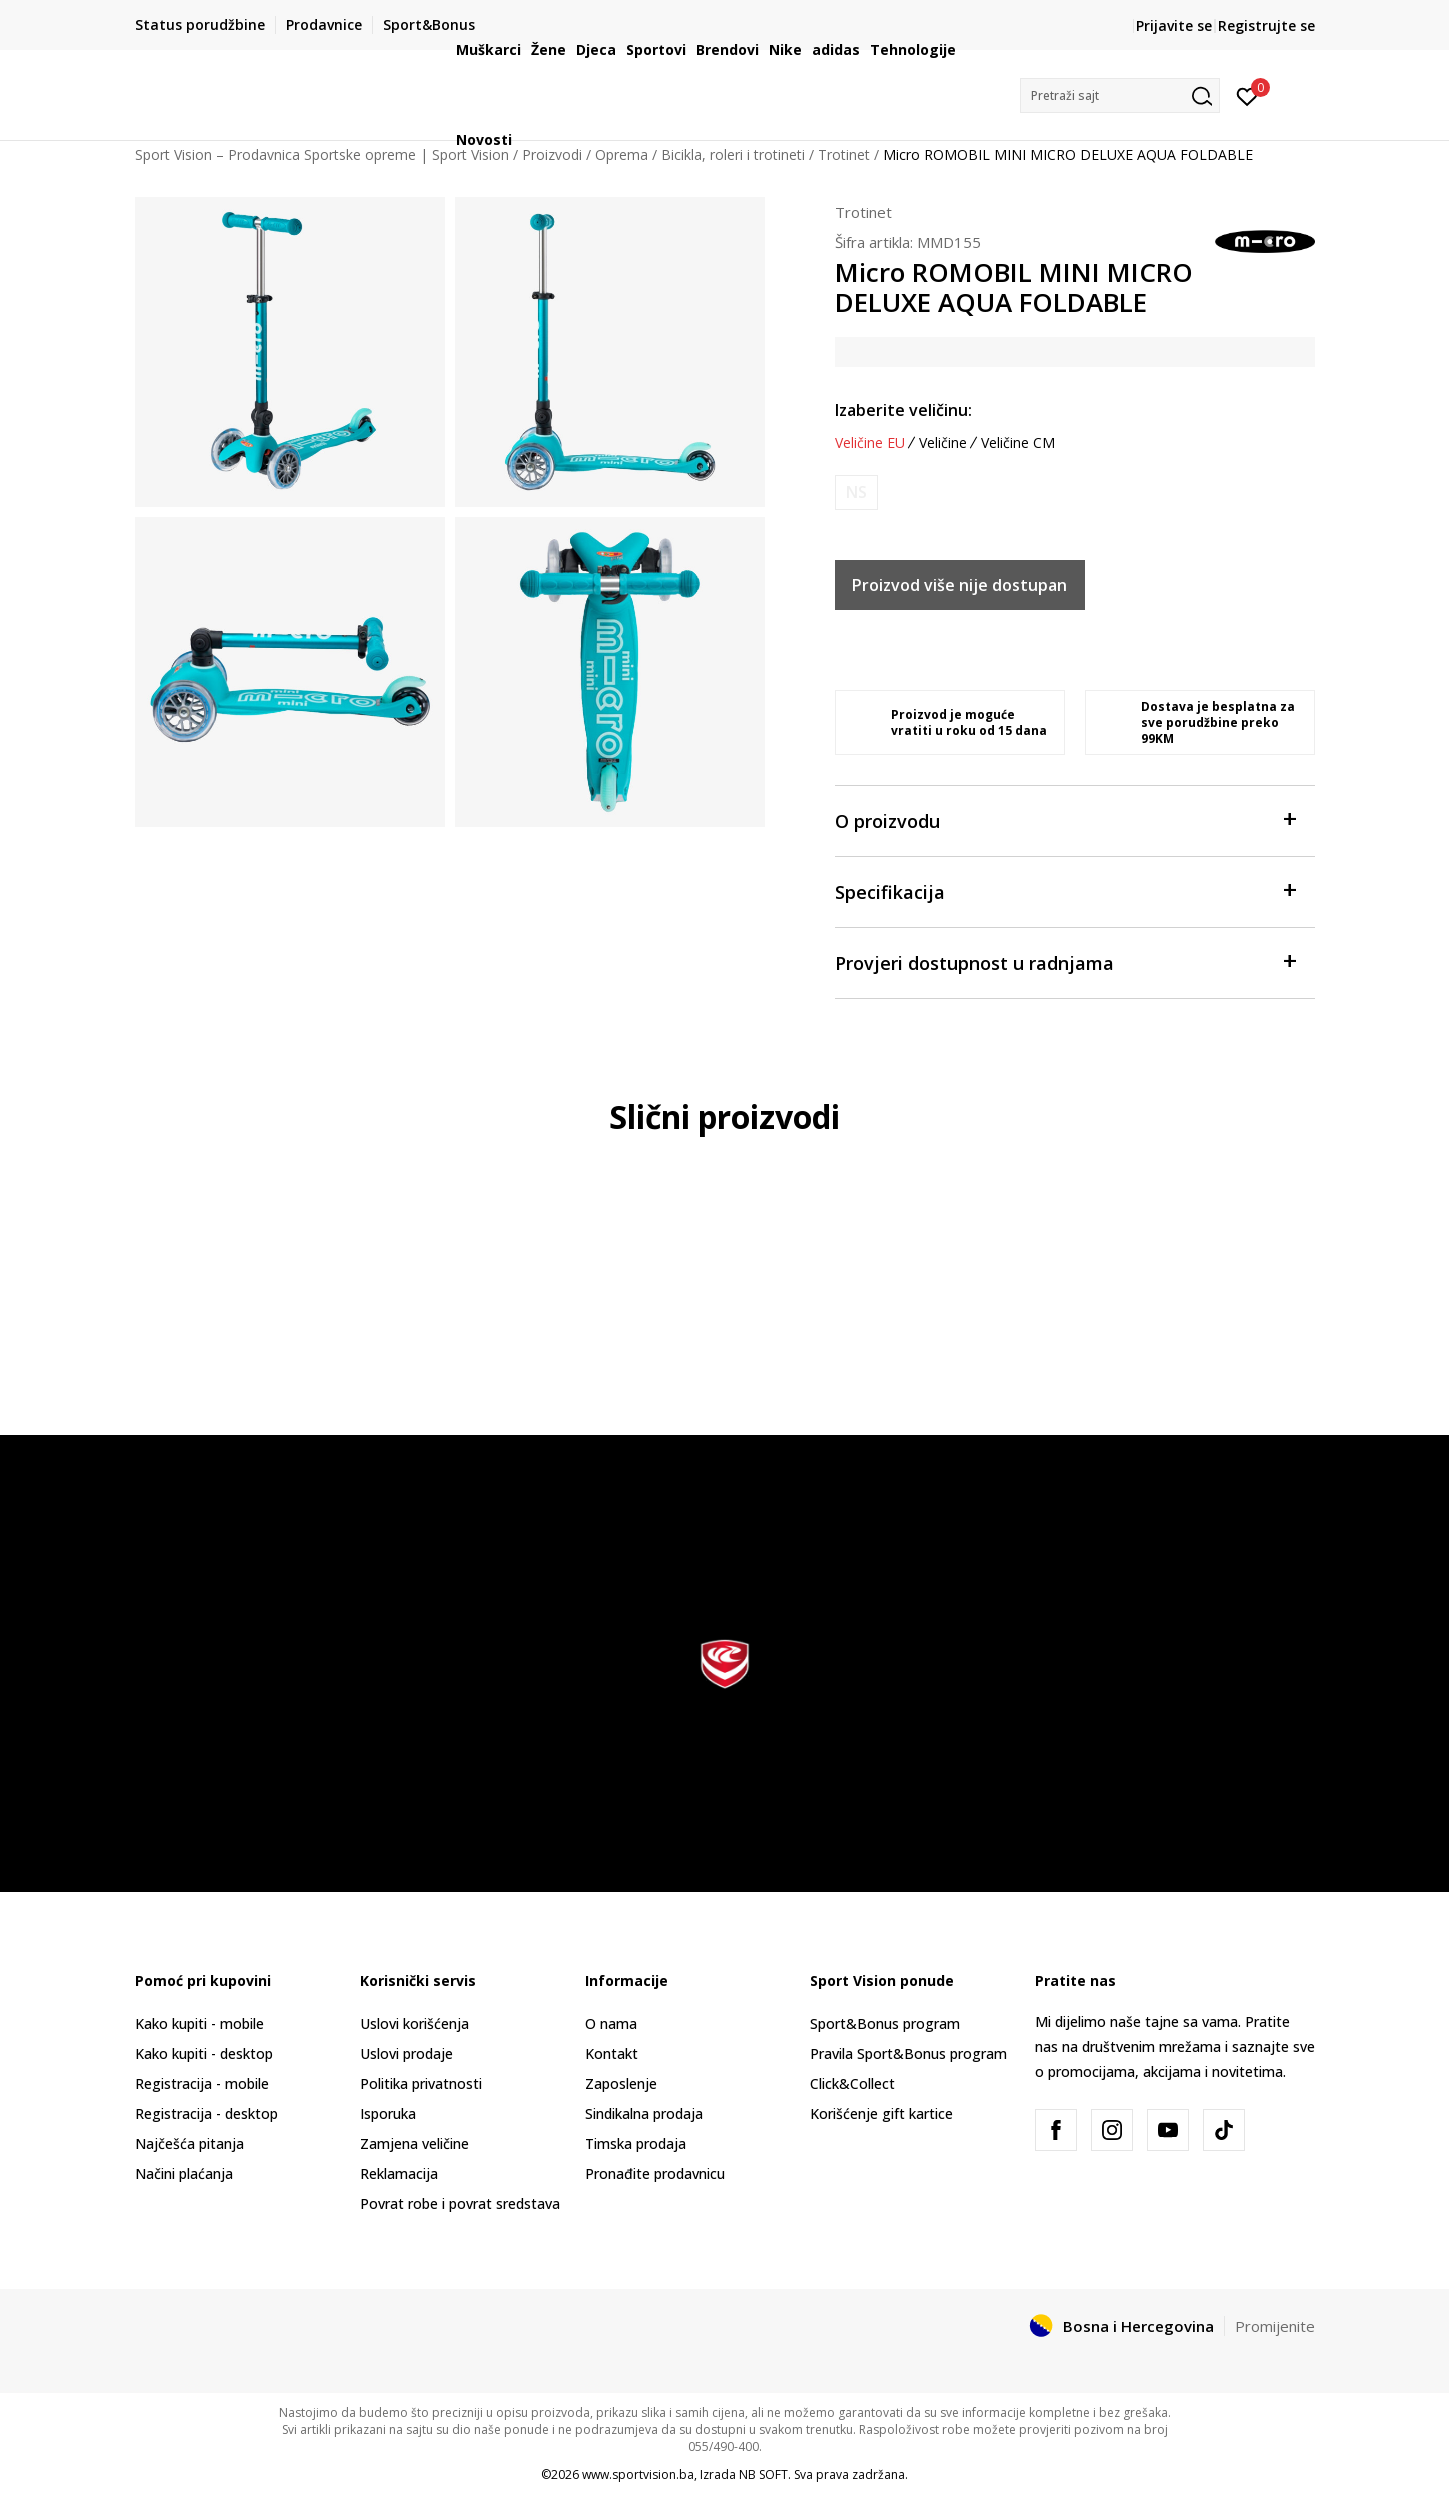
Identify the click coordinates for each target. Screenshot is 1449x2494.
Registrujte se (1266, 25)
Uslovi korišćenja (414, 2023)
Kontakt (611, 2053)
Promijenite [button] (1275, 2326)
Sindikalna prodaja (644, 2113)
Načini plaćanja (184, 2173)
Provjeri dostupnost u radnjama (1065, 961)
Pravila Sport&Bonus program (908, 2053)
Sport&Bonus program (885, 2023)
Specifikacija (1065, 890)
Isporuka (388, 2113)
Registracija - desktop (206, 2113)
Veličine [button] (943, 443)
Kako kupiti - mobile (199, 2023)
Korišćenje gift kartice (881, 2113)
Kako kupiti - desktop (204, 2053)
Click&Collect (852, 2083)
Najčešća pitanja (189, 2143)
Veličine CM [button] (1018, 443)
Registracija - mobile (202, 2083)
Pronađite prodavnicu (655, 2173)
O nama (611, 2023)
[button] (1120, 95)
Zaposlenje (621, 2083)
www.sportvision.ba (638, 2474)
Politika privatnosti (421, 2083)
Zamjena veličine (414, 2143)
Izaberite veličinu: (903, 410)
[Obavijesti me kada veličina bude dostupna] (856, 492)
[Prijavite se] (1247, 95)
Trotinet (863, 212)
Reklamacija (399, 2173)
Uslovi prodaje (406, 2053)
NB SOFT (763, 2474)
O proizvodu (1065, 819)
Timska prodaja (635, 2143)
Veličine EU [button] (870, 443)
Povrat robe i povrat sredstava (460, 2203)
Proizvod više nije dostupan (959, 585)
